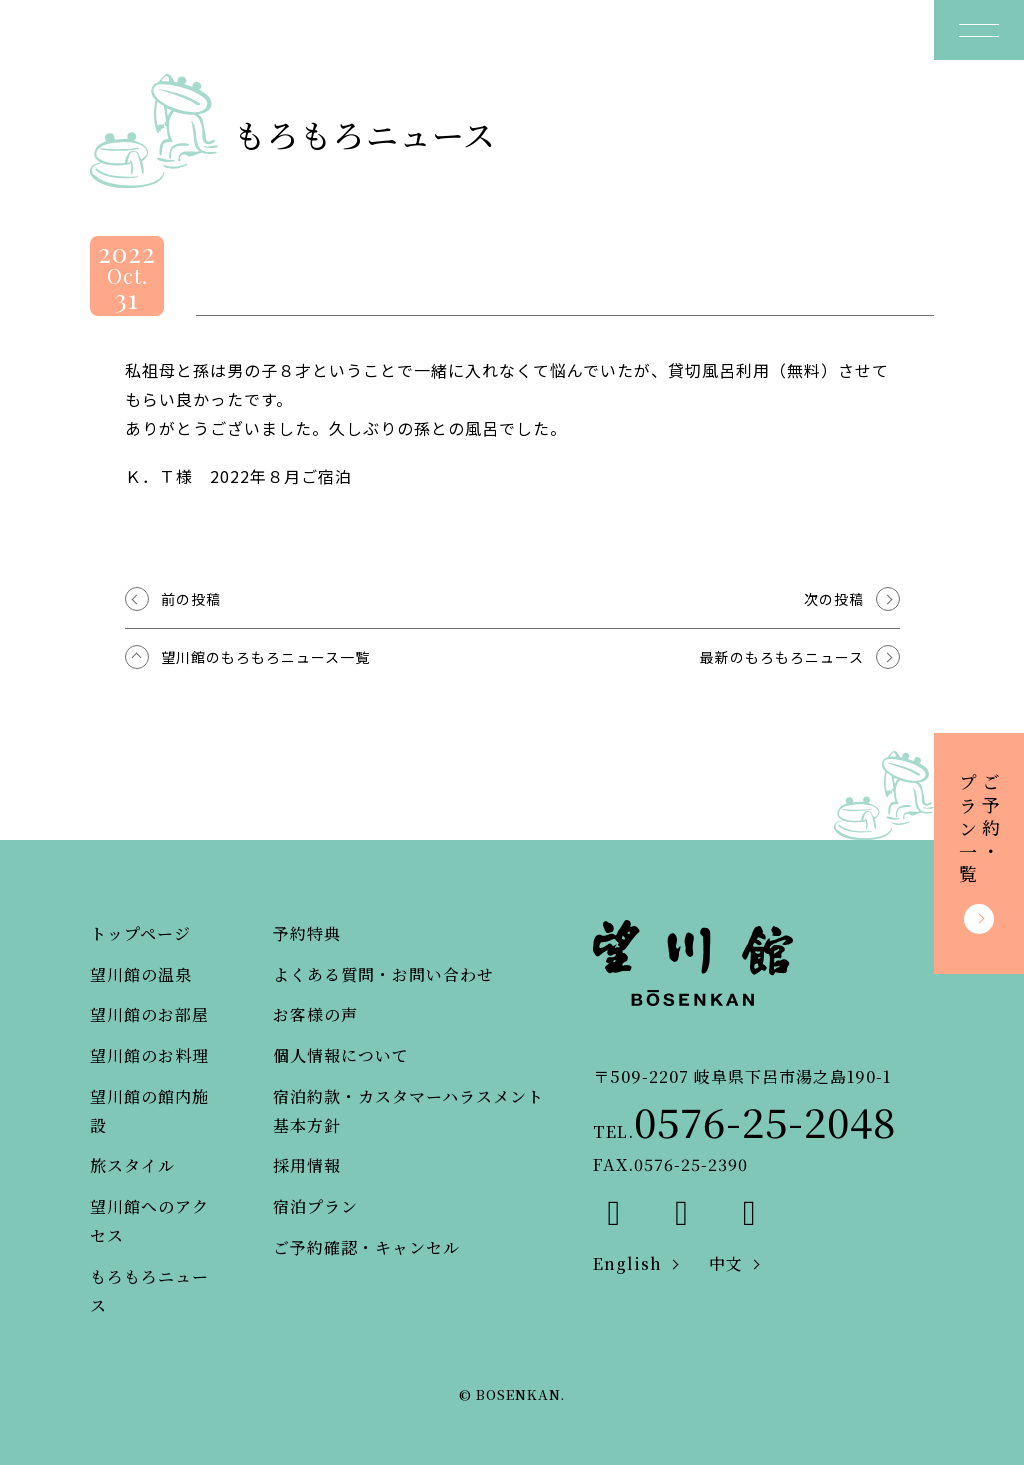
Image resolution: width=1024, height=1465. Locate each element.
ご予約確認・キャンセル (366, 1247)
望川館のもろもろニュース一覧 (265, 657)
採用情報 (307, 1165)
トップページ (140, 933)
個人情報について (341, 1055)
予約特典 (307, 933)
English (627, 1263)
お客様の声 (315, 1014)
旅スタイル (132, 1165)
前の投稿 (191, 599)
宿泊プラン (315, 1206)
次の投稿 (834, 599)
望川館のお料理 (149, 1055)
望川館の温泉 (141, 974)
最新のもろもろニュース (782, 657)
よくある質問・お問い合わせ (383, 974)
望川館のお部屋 (149, 1014)
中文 (726, 1263)
